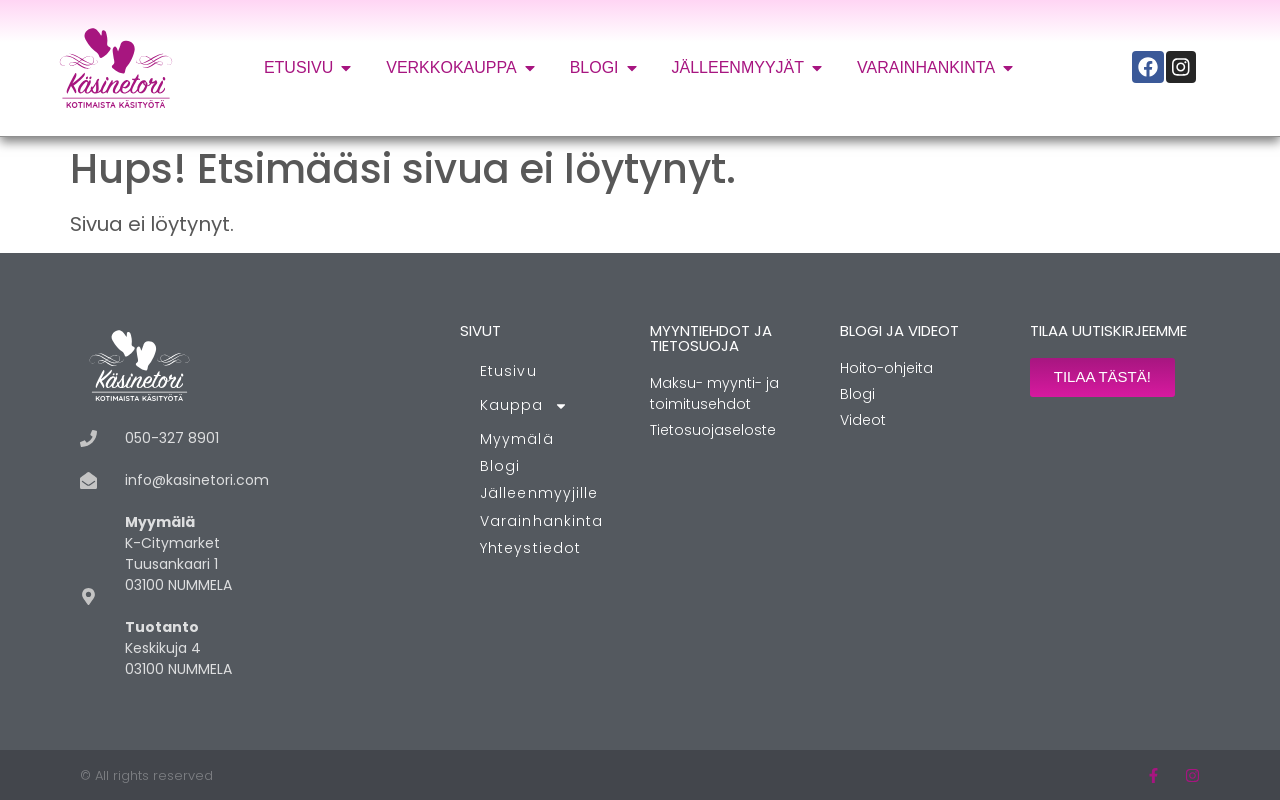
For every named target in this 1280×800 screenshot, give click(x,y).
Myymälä (517, 439)
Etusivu (508, 371)
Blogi (500, 466)
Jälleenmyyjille (539, 493)
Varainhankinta (541, 521)
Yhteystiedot (530, 548)
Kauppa (524, 406)
